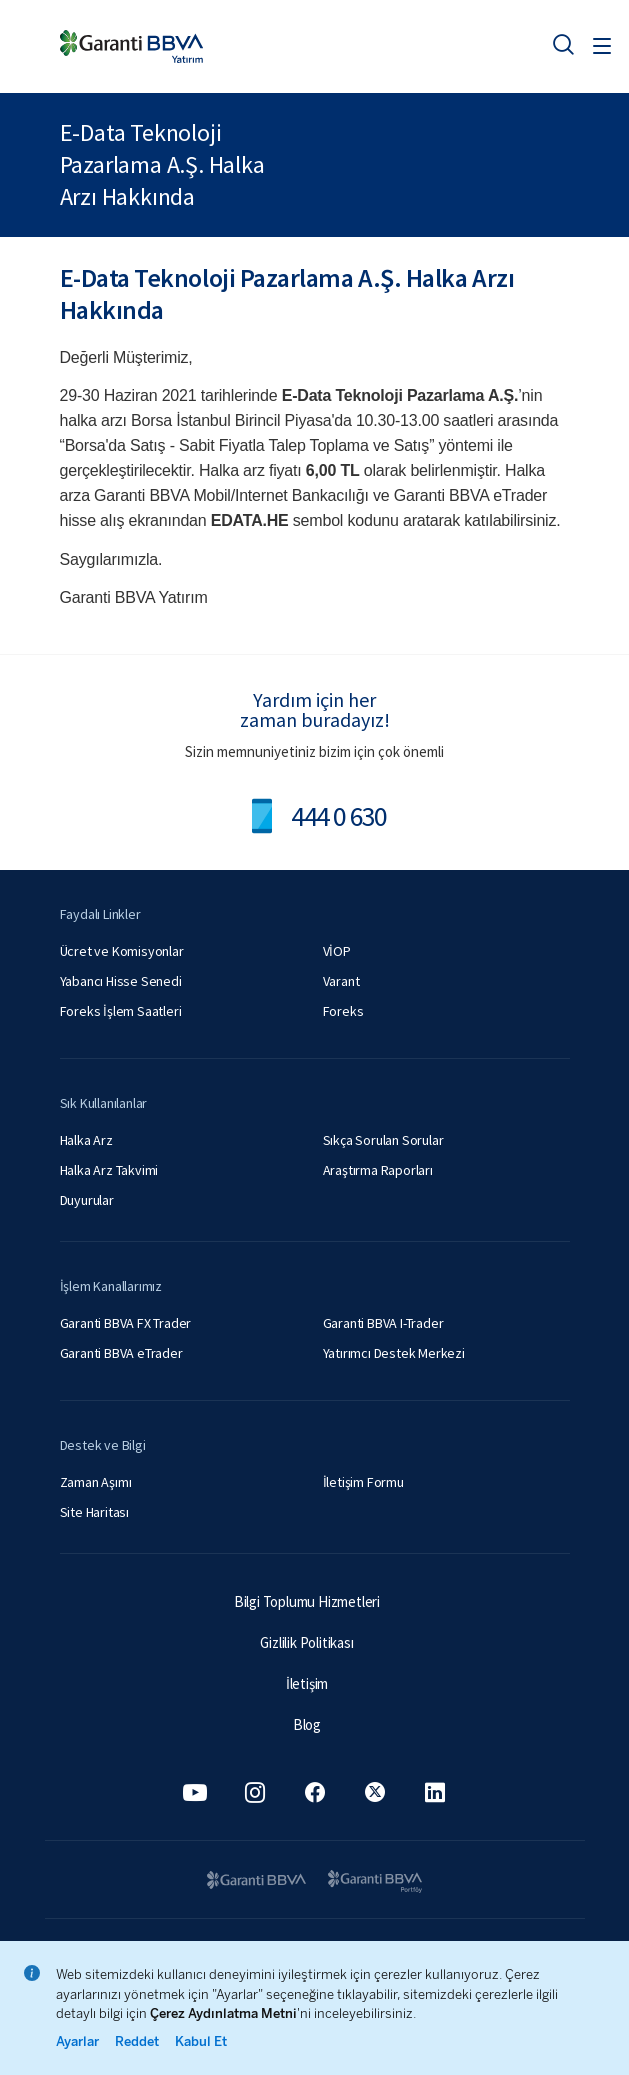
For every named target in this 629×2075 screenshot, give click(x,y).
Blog (307, 1724)
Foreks (343, 1011)
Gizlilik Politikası (306, 1642)
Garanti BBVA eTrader (121, 1353)
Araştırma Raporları (378, 1170)
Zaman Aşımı (96, 1482)
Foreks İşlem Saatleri (121, 1011)
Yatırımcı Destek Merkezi (394, 1353)
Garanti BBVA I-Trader (383, 1323)
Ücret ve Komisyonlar (122, 951)
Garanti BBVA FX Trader (126, 1323)
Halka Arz (86, 1140)
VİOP (337, 951)
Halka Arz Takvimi (109, 1170)
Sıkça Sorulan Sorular (383, 1140)
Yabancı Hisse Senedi (121, 981)
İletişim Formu (363, 1482)
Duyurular (87, 1200)
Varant (341, 981)
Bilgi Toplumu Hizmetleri (307, 1601)
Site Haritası (94, 1512)
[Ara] (563, 44)
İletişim (307, 1683)
